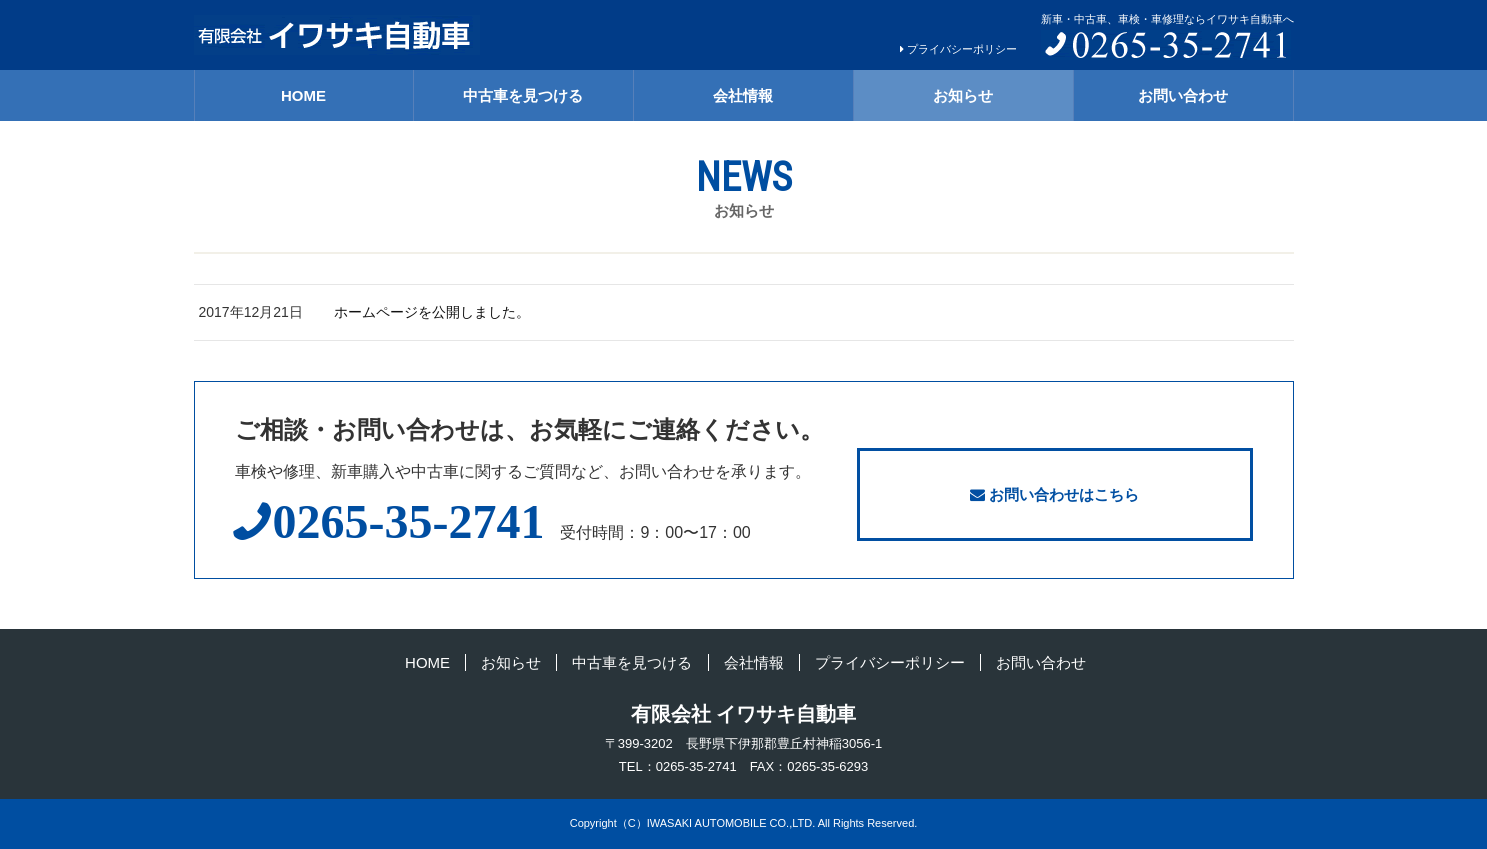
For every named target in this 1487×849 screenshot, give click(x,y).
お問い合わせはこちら (1054, 494)
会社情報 (743, 95)
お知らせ (963, 95)
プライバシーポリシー (962, 49)
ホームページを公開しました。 (432, 312)
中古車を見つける (523, 95)
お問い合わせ (1183, 95)
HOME (303, 95)
